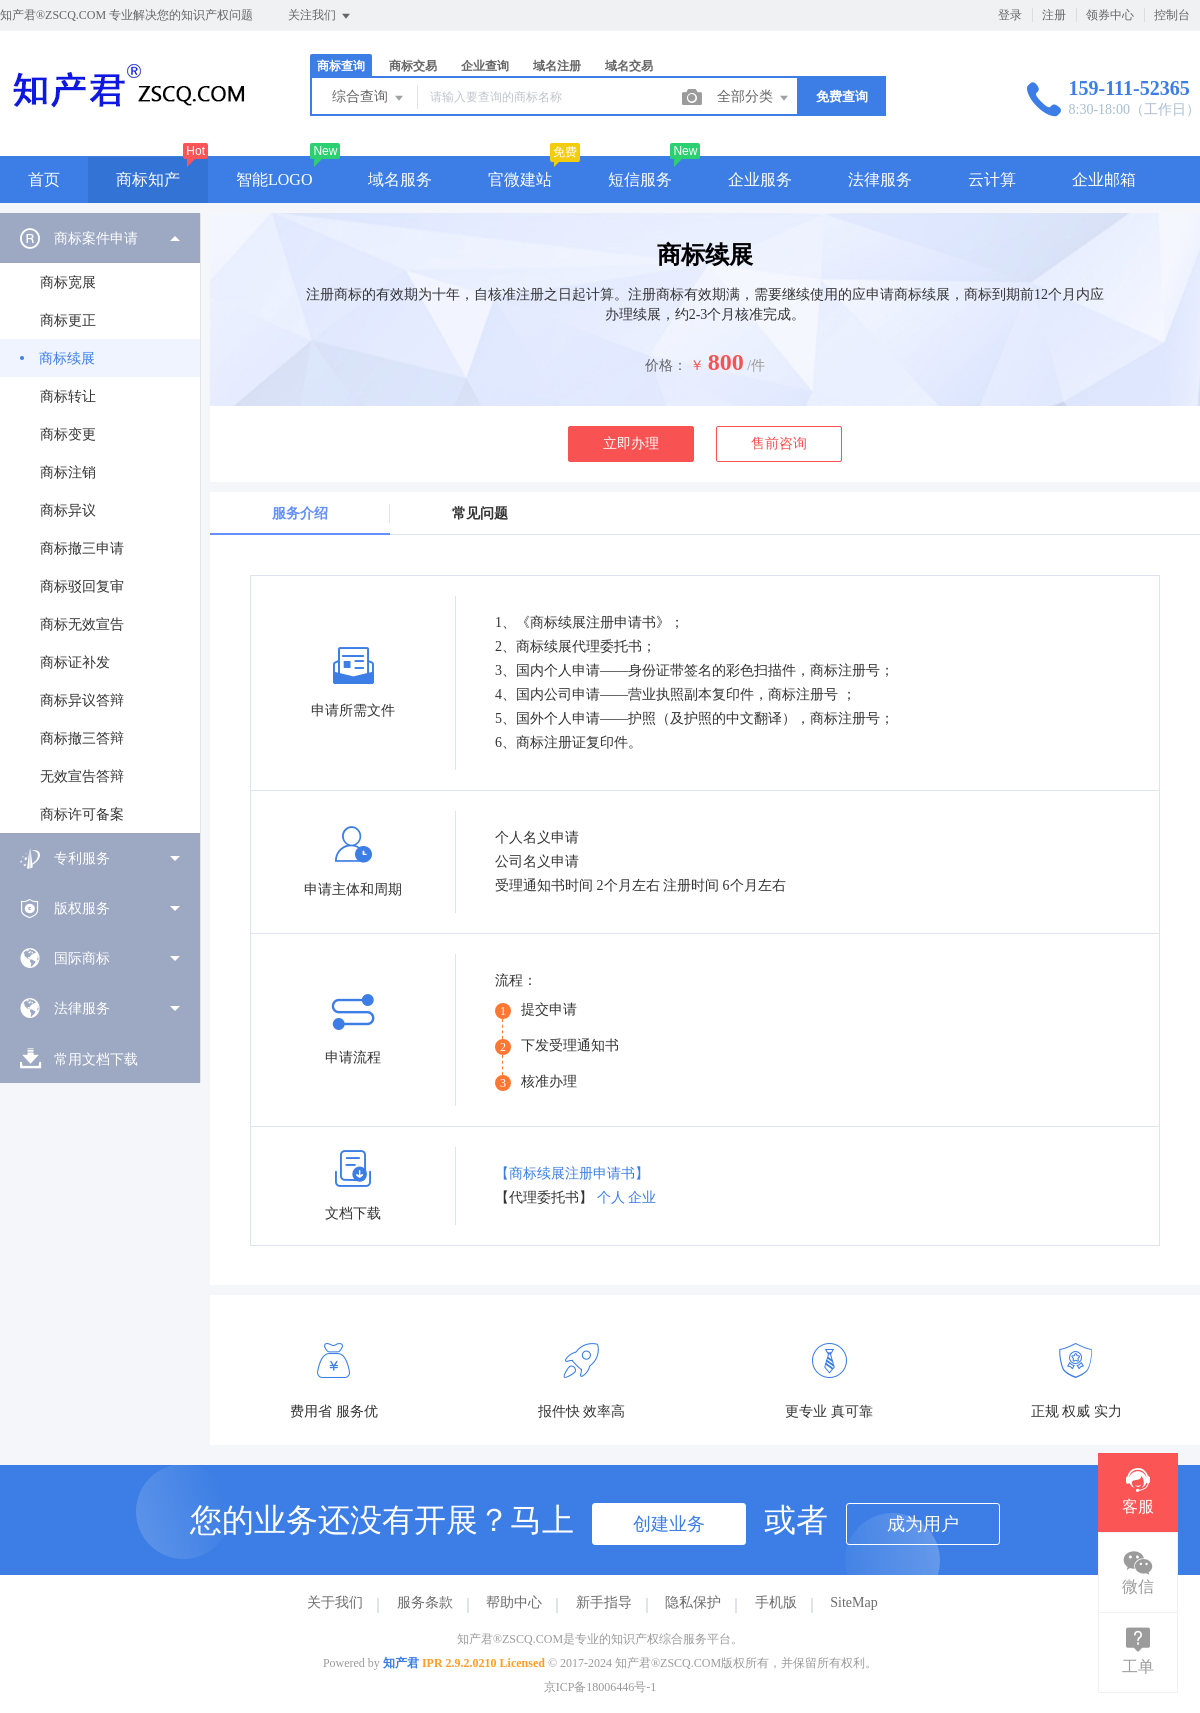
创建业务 (669, 1524)
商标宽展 (68, 282)
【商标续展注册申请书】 (572, 1173)
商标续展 (67, 358)
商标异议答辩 (82, 700)
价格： (666, 365)
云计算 (992, 179)
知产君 (401, 1663)
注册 (1054, 15)
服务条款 (425, 1602)
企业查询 (485, 66)
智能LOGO (274, 179)
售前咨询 (779, 443)
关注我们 (320, 16)
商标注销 (68, 472)
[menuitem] (100, 523)
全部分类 (754, 98)
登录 (1010, 15)
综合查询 (369, 98)
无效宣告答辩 (82, 776)
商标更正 (68, 320)
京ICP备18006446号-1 (600, 1687)
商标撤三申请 (82, 548)
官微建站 (520, 179)
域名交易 (629, 66)
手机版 (776, 1602)
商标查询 (341, 66)
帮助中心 (514, 1602)
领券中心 (1110, 15)
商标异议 (68, 510)
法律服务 (880, 179)
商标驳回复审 (82, 586)
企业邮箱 (1104, 179)
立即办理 (631, 443)
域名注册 (557, 66)
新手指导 (604, 1602)
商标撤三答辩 (82, 738)
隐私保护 (693, 1602)
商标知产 (148, 179)
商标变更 (68, 434)
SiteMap (853, 1602)
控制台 (1172, 15)
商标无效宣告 (82, 624)
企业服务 (760, 179)
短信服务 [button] (640, 179)
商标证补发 (75, 662)
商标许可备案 (82, 814)
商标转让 (68, 396)
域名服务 (400, 179)
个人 (611, 1197)
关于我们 (335, 1602)
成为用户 (923, 1524)
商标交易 (413, 66)
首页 (44, 179)
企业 (642, 1197)
